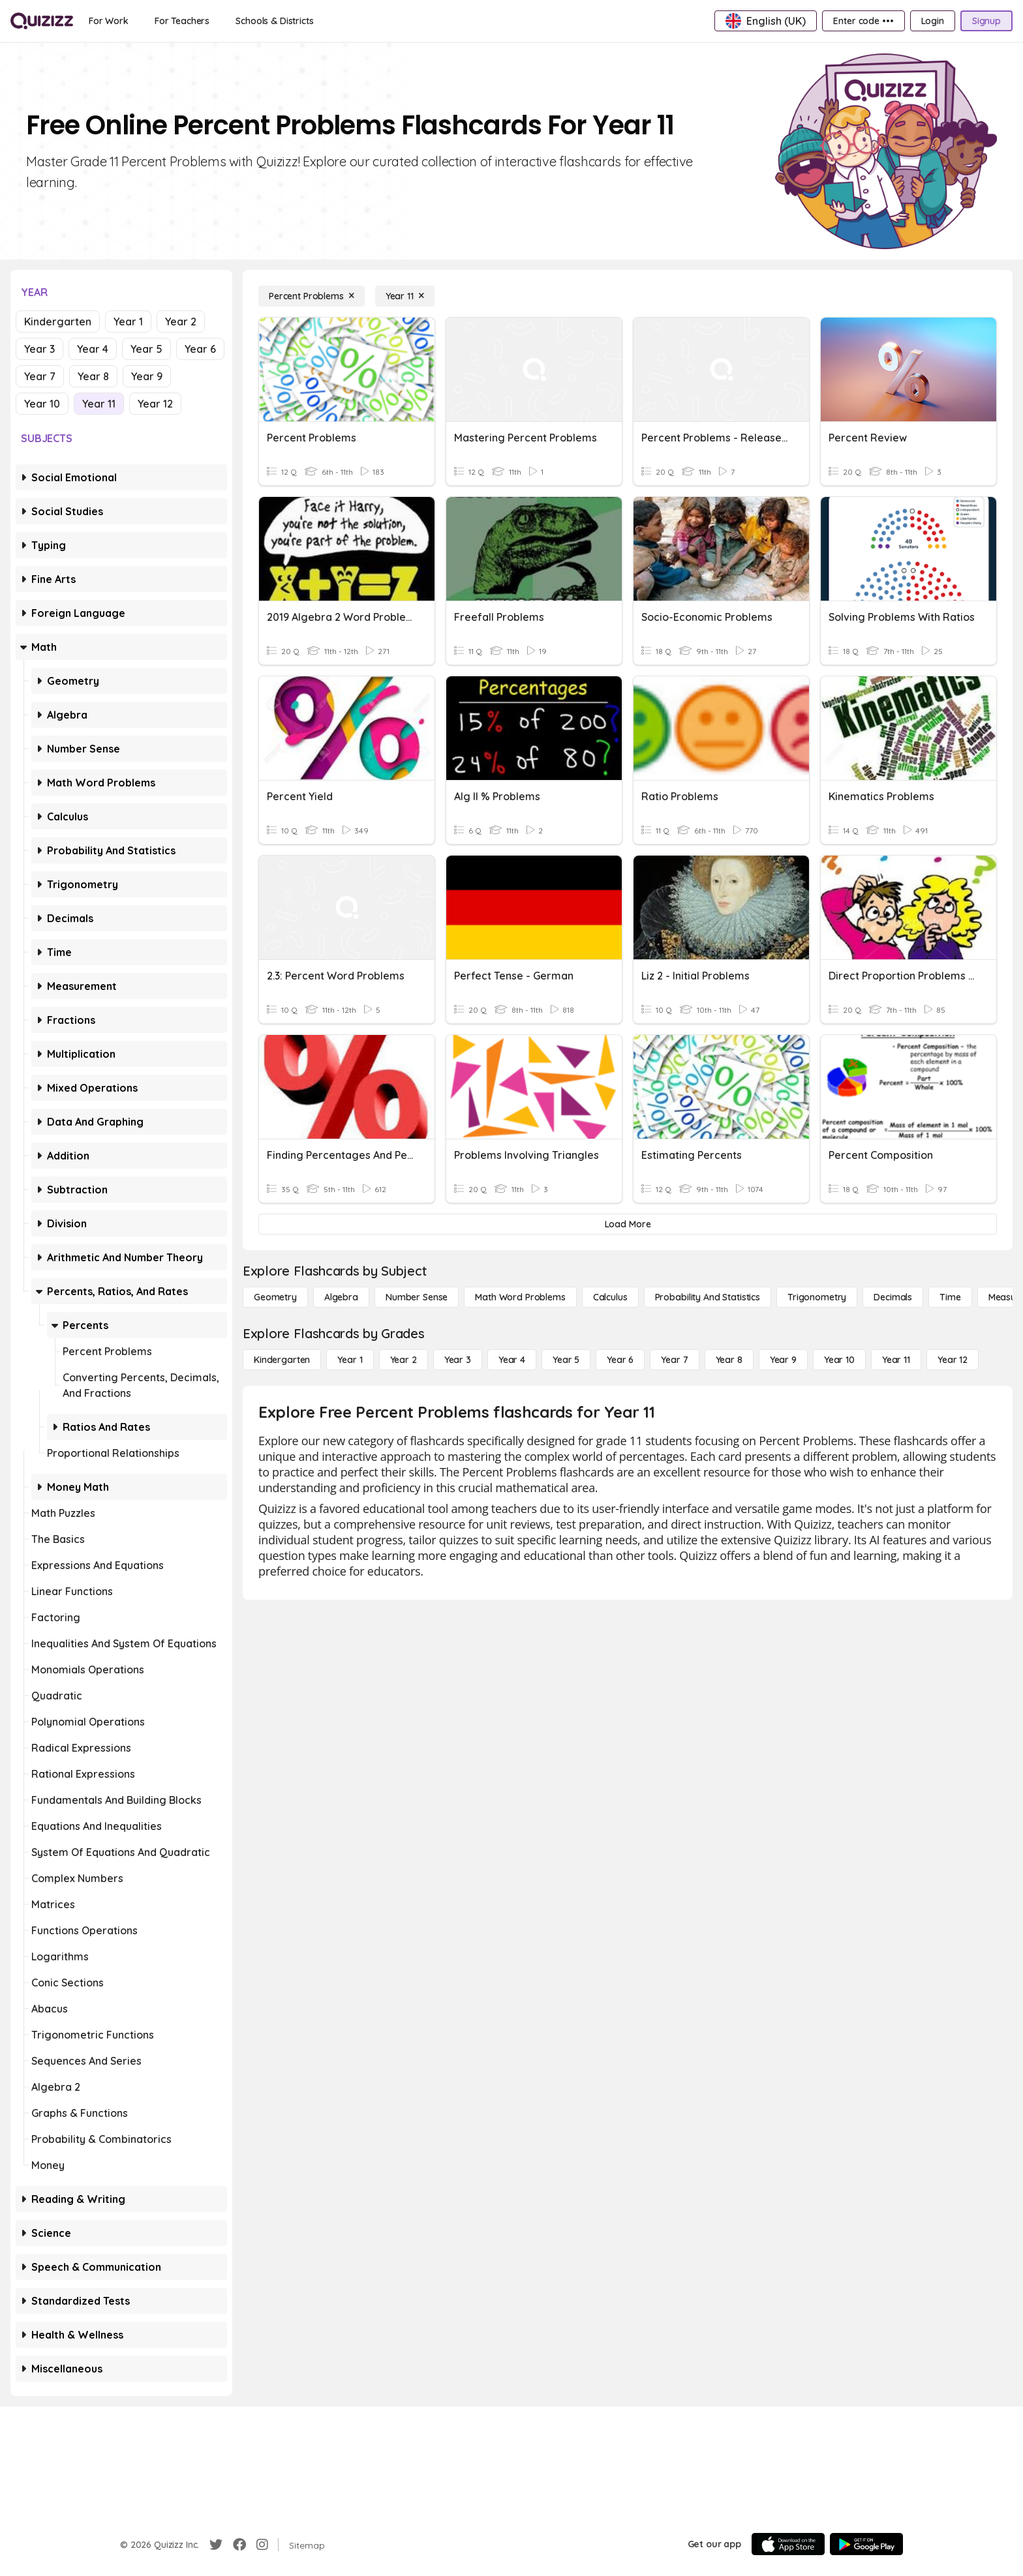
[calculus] (610, 1297)
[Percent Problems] (311, 296)
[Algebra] (341, 1297)
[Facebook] (239, 2544)
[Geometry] (275, 1297)
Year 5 (146, 348)
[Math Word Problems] (520, 1297)
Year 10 (42, 403)
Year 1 (128, 321)
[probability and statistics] (707, 1297)
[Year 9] (783, 1359)
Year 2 (180, 321)
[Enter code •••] (863, 20)
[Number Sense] (416, 1297)
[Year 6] (620, 1359)
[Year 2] (403, 1359)
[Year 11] (405, 296)
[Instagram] (262, 2544)
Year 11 (98, 403)
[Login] (932, 20)
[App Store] (788, 2544)
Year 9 (146, 376)
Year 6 (200, 348)
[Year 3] (457, 1359)
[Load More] (627, 1224)
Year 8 (93, 376)
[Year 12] (952, 1359)
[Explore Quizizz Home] (41, 20)
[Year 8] (729, 1359)
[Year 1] (349, 1359)
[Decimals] (893, 1297)
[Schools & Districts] (274, 20)
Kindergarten (57, 321)
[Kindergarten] (282, 1359)
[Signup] (986, 20)
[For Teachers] (182, 20)
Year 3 (39, 348)
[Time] (949, 1297)
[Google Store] (866, 2544)
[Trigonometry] (816, 1297)
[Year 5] (566, 1359)
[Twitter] (215, 2544)
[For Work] (108, 20)
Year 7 (39, 376)
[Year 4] (511, 1359)
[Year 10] (839, 1359)
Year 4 (92, 348)
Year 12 (155, 403)
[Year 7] (674, 1359)
